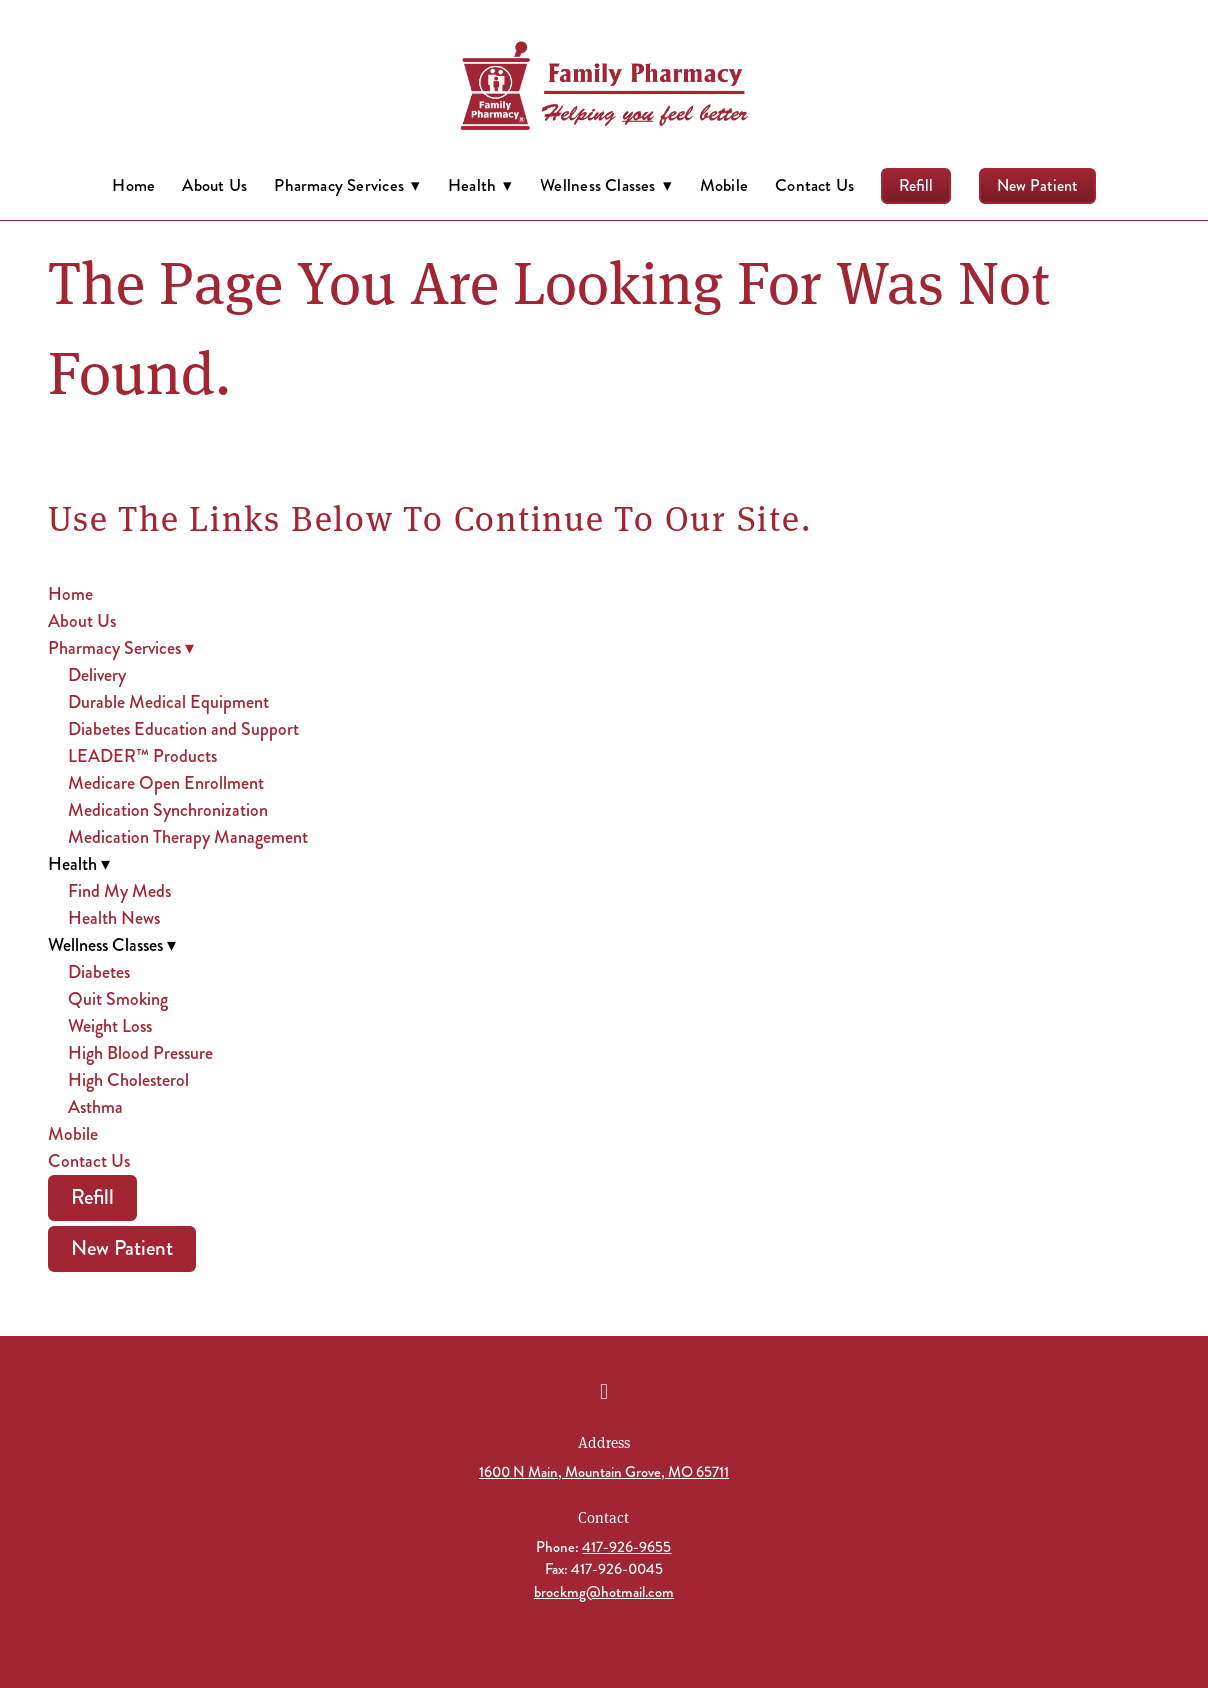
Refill (916, 185)
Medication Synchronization (168, 810)
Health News (114, 918)
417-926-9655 (626, 1547)
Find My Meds (119, 891)
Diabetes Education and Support (183, 729)
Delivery (97, 675)
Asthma (95, 1107)
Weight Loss (110, 1026)
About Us (214, 185)
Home (133, 185)
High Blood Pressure (140, 1053)
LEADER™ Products (142, 756)
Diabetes (99, 972)
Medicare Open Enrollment (166, 783)
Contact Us (814, 185)
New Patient (1037, 185)
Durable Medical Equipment (168, 702)
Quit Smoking (118, 999)
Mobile (724, 185)
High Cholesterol (128, 1080)
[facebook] (604, 1392)
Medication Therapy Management (188, 837)
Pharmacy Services (347, 185)
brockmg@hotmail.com (604, 1592)
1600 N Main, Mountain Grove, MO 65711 (604, 1472)
